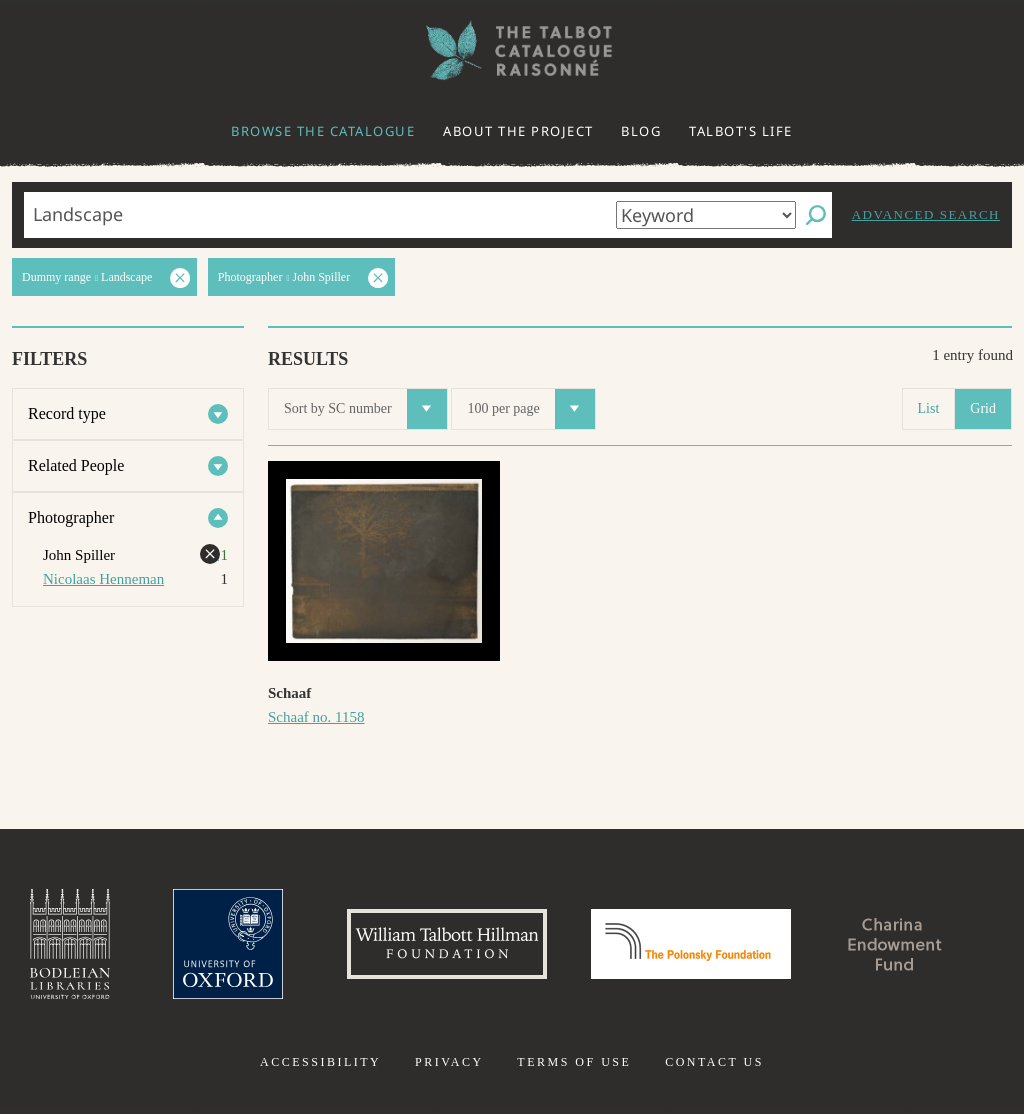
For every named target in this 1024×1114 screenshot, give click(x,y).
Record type (67, 413)
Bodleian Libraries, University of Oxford (70, 944)
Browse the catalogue (323, 131)
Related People (76, 465)
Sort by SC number (365, 409)
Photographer (71, 517)
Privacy (449, 1062)
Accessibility (320, 1062)
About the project (518, 131)
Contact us (714, 1062)
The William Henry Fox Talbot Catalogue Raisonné (512, 50)
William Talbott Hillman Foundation (447, 944)
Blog (641, 131)
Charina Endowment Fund (895, 944)
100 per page (530, 409)
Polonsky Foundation (691, 944)
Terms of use (574, 1062)
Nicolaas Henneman (103, 579)
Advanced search (926, 214)
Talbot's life (741, 131)
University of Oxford (228, 944)
